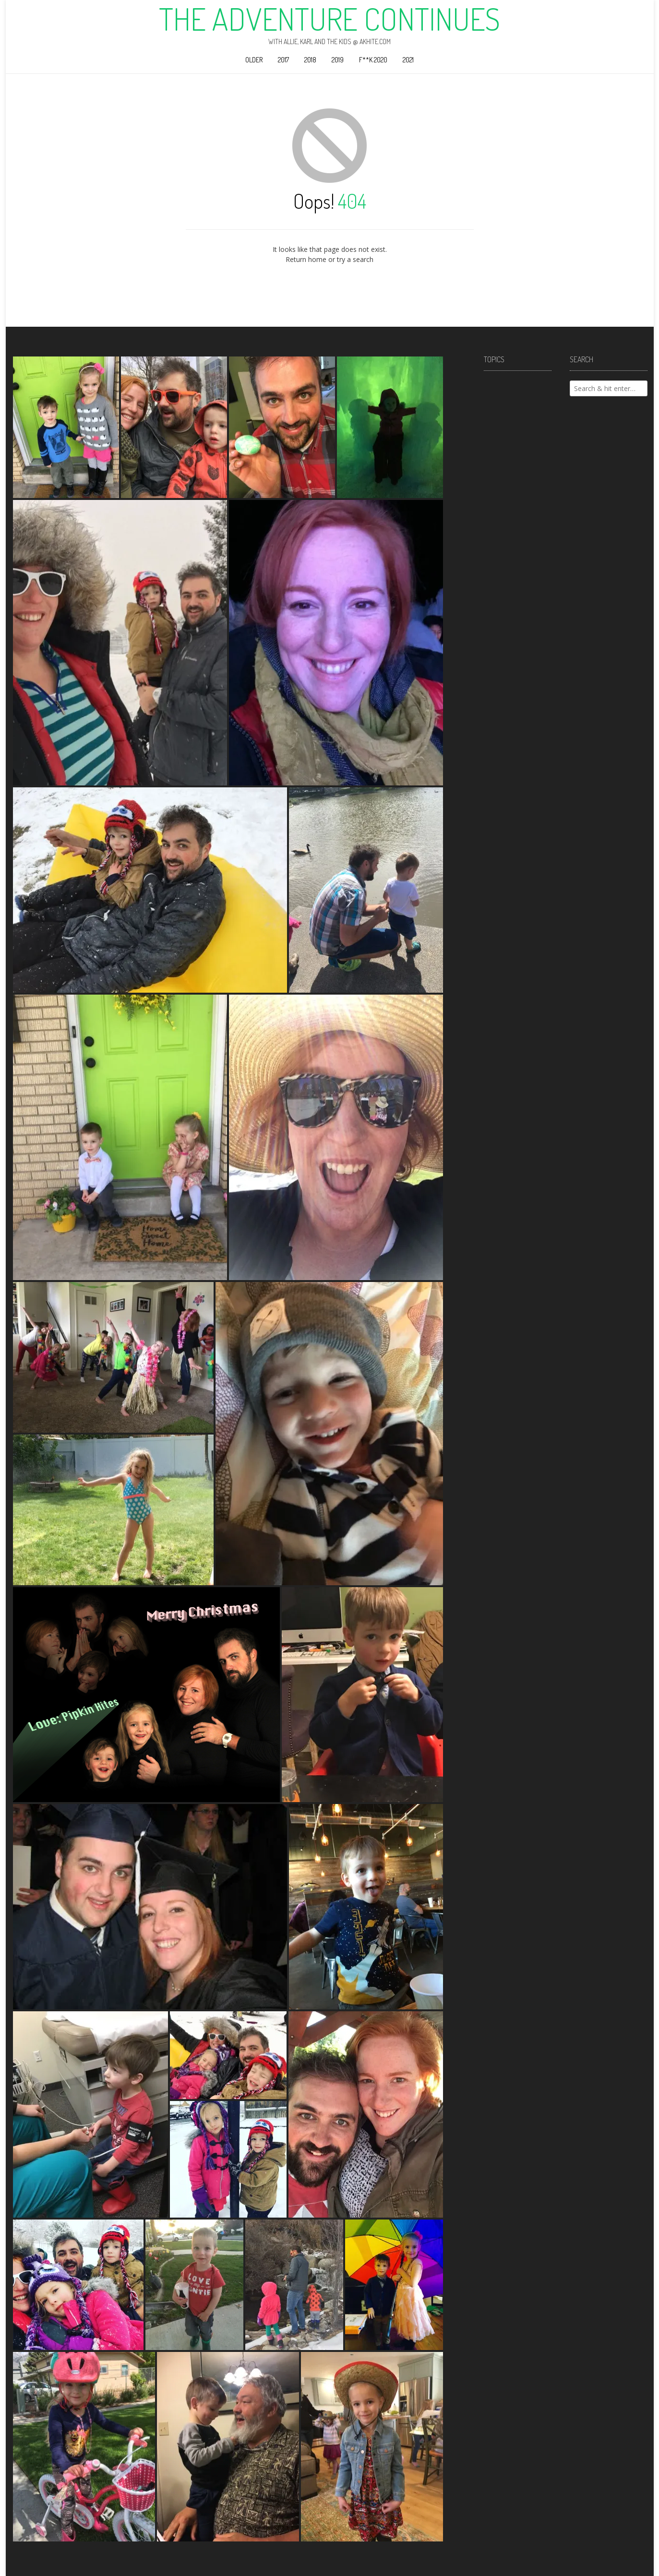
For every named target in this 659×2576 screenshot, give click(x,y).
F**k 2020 (373, 60)
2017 (283, 60)
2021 (408, 60)
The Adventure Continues (329, 18)
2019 (338, 60)
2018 (310, 60)
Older (254, 60)
